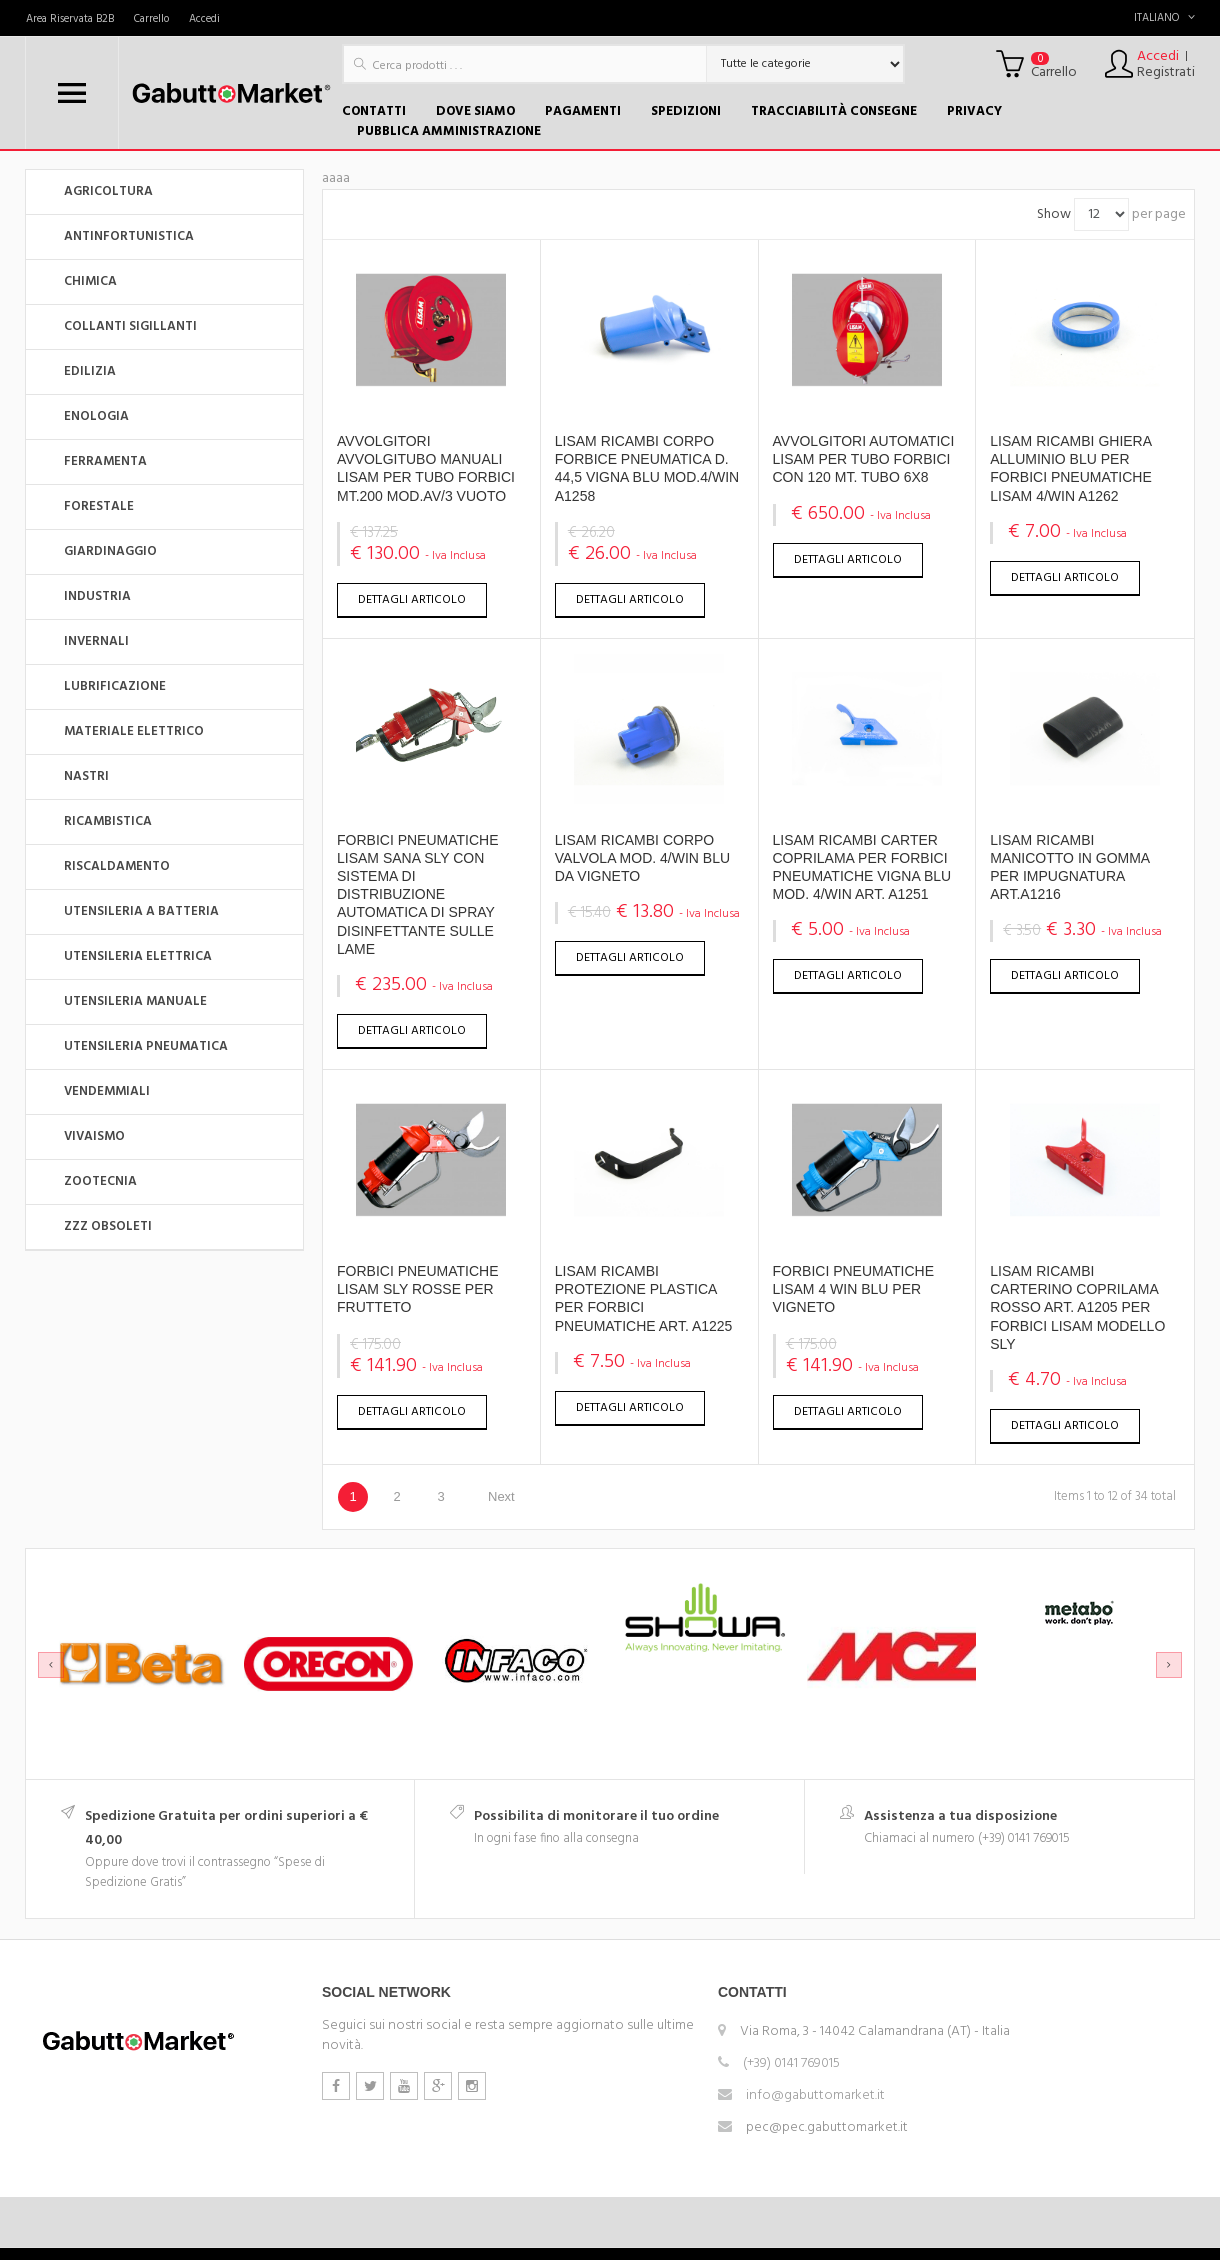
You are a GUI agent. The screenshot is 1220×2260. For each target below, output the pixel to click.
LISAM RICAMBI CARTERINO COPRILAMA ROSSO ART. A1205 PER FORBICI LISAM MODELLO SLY (1077, 1307)
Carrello (151, 19)
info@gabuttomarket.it (815, 2095)
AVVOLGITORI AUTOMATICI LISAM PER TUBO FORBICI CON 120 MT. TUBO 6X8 (864, 459)
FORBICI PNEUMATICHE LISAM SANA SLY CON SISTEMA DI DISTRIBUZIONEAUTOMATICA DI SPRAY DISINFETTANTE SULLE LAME (418, 894)
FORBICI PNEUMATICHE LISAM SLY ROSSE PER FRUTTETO (418, 1289)
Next (501, 1496)
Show (1054, 214)
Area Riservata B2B (70, 19)
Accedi (204, 19)
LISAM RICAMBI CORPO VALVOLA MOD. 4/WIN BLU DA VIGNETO (642, 858)
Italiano (1164, 18)
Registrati (1166, 73)
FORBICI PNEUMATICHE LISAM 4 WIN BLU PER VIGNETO (854, 1289)
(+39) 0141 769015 (791, 2063)
